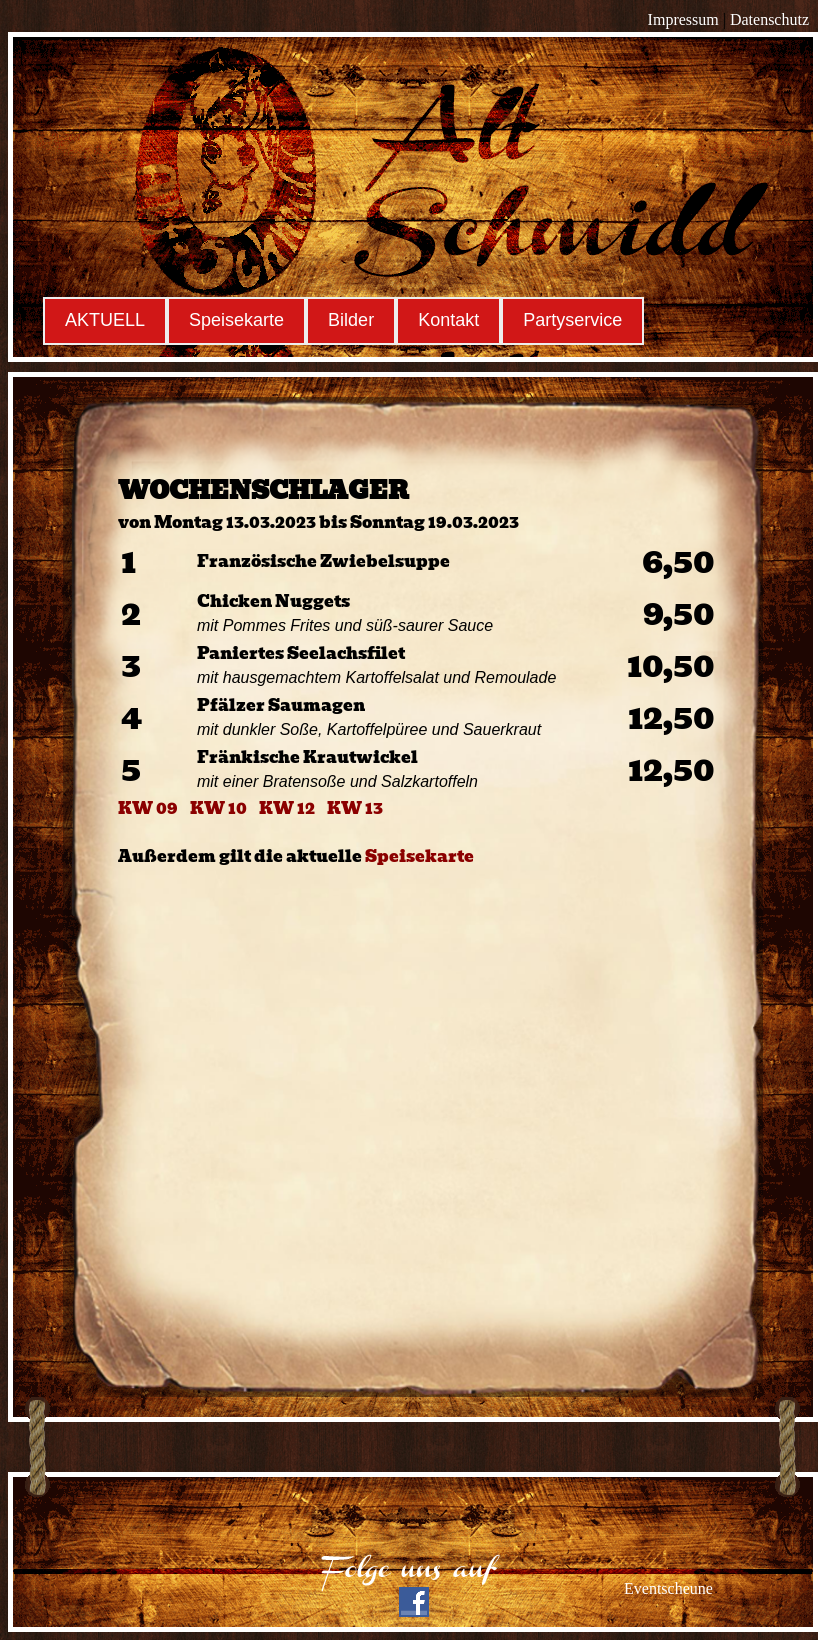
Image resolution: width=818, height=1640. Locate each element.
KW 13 (355, 808)
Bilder (351, 320)
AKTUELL (105, 320)
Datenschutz (769, 19)
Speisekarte (236, 320)
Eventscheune (668, 1588)
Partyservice (572, 320)
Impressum (683, 19)
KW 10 (218, 808)
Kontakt (448, 320)
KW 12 (287, 808)
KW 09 (148, 808)
